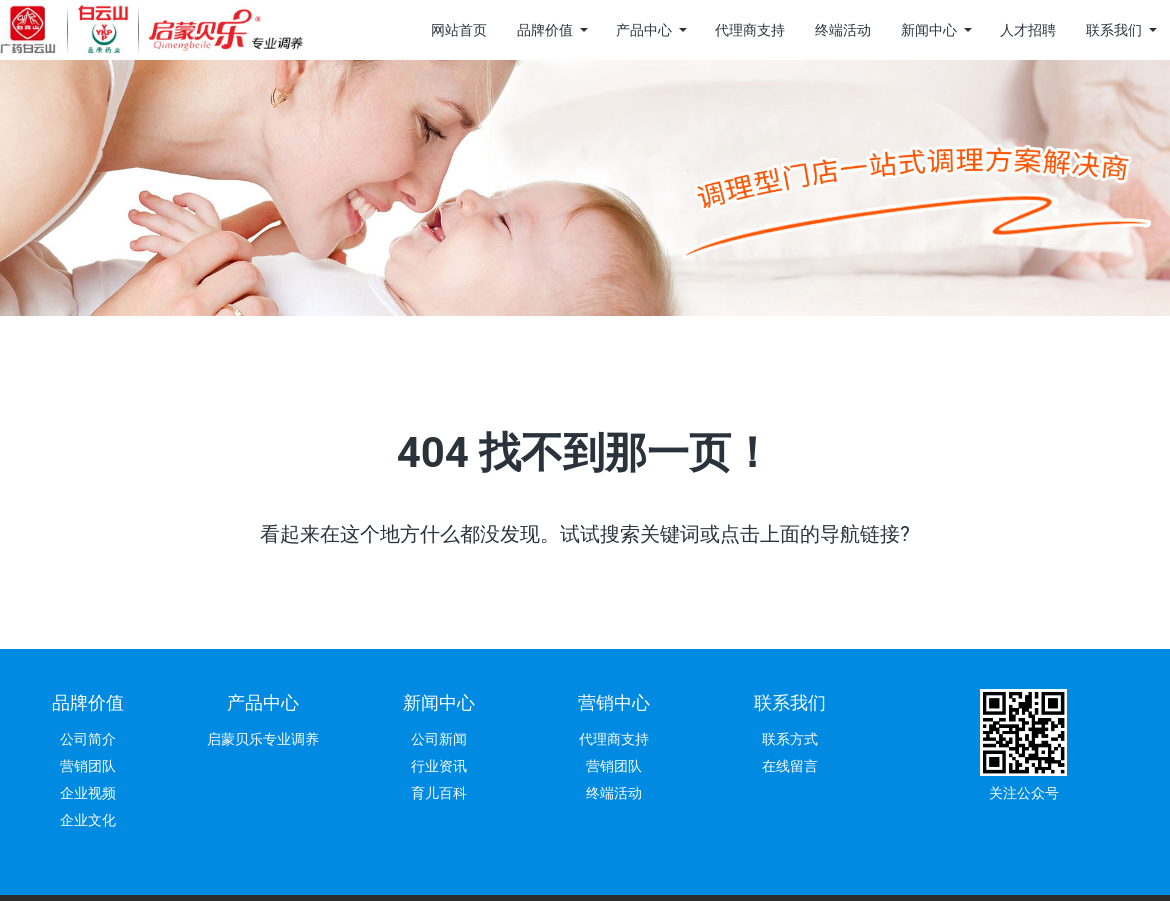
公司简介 (88, 739)
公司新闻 (439, 739)
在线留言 (790, 766)
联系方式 (790, 739)
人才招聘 (1028, 30)
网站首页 (459, 30)
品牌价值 (545, 30)
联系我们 (1114, 30)
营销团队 (88, 766)
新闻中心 (929, 30)
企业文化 (88, 820)
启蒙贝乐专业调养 (263, 739)
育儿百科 (439, 793)
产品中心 (644, 30)
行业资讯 (439, 766)
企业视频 (88, 793)
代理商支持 (750, 30)
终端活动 (843, 30)
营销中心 (614, 702)
